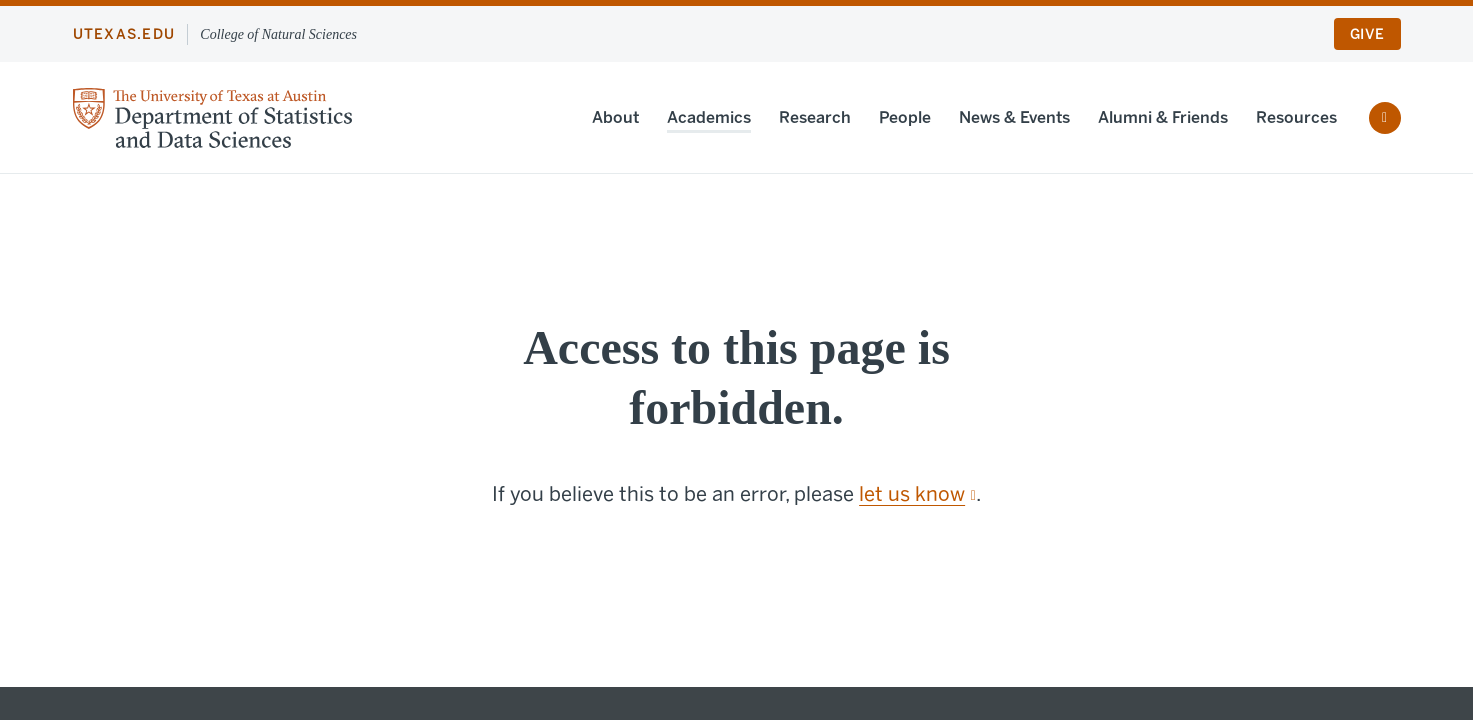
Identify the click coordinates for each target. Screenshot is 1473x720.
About (615, 117)
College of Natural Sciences (278, 34)
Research (815, 117)
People (905, 117)
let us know (917, 494)
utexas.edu (124, 34)
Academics (709, 117)
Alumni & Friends (1163, 117)
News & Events (1014, 117)
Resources (1296, 117)
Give (1367, 34)
